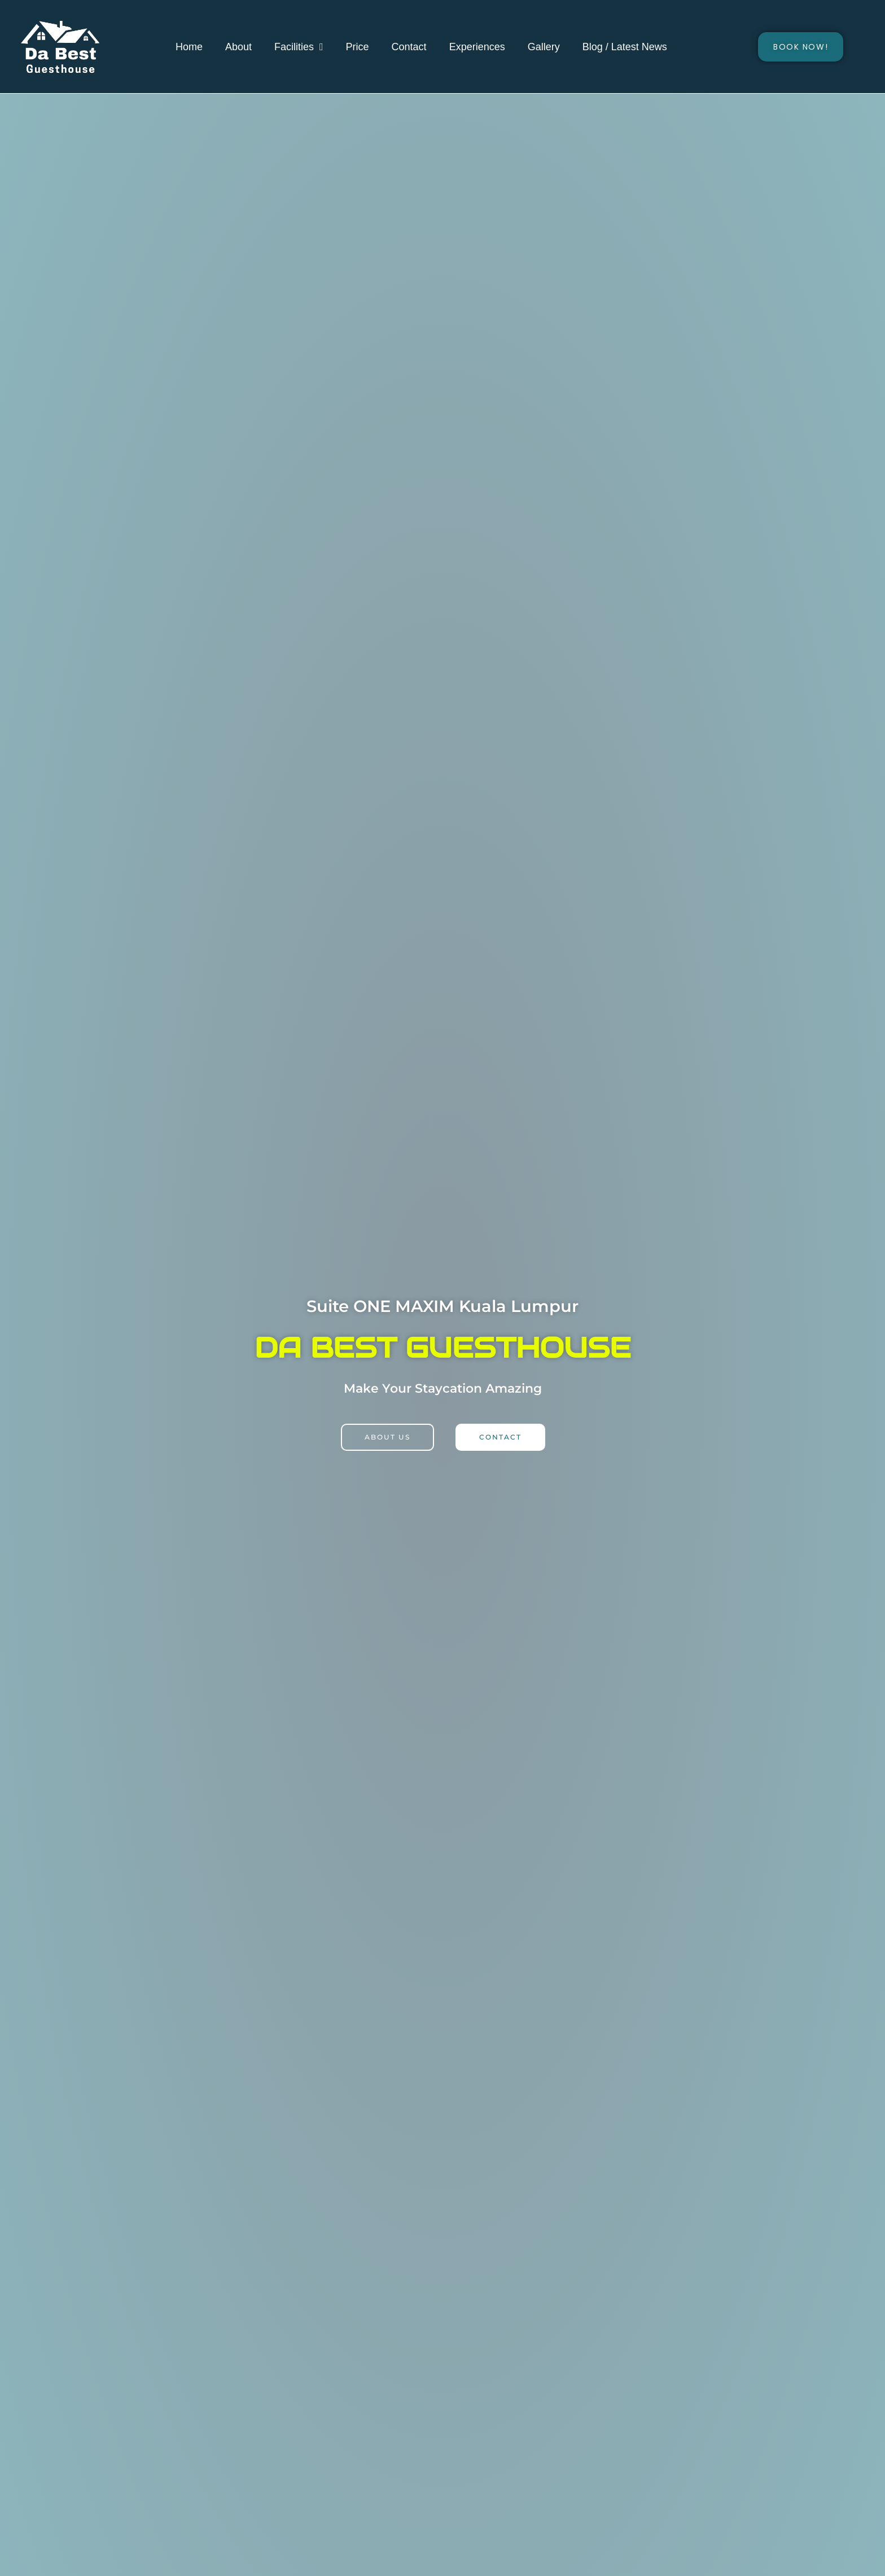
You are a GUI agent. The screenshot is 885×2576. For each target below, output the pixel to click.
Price (357, 46)
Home (189, 46)
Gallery (544, 46)
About (238, 46)
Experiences (477, 46)
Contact (409, 46)
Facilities (298, 47)
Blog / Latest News (624, 46)
